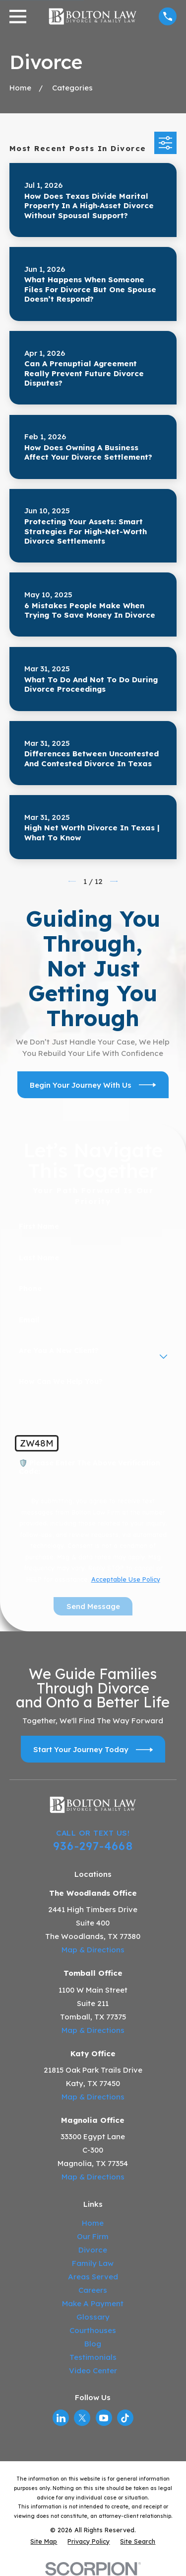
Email (29, 1320)
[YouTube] (103, 2418)
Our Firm (93, 2236)
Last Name (39, 1258)
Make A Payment (93, 2303)
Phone (30, 1289)
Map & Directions (93, 1949)
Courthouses (92, 2330)
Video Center (93, 2370)
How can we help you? (61, 1381)
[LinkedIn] (61, 2418)
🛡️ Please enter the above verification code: (89, 1467)
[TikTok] (125, 2418)
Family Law (93, 2263)
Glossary (93, 2317)
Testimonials (93, 2357)
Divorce (92, 2249)
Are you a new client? (59, 1351)
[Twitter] (82, 2418)
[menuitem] (43, 2541)
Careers (92, 2290)
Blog (92, 2343)
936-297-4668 (93, 1846)
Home (93, 2223)
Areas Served (93, 2276)
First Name (39, 1226)
